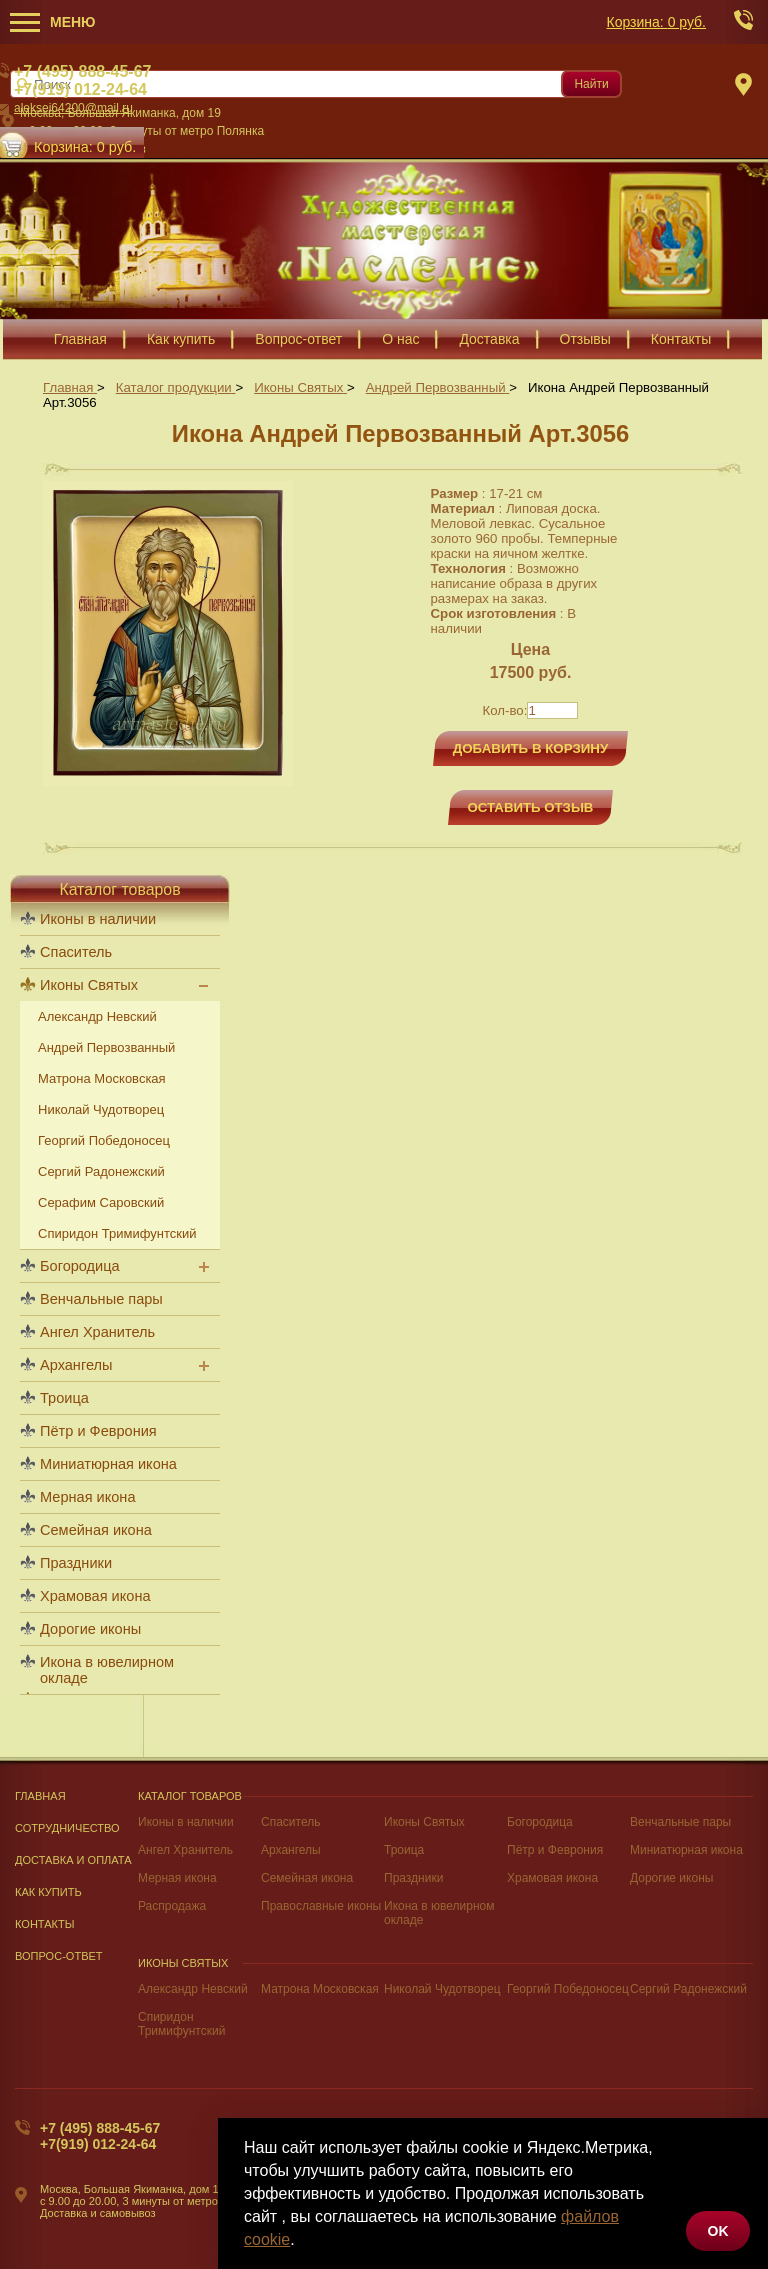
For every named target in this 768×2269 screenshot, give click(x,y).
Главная (40, 1796)
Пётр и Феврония (98, 1431)
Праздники (76, 1563)
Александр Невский (97, 1016)
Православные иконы (321, 1906)
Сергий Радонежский (101, 1171)
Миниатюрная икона (108, 1464)
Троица (64, 1398)
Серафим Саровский (101, 1202)
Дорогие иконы (90, 1629)
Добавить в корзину (531, 748)
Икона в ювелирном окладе (107, 1670)
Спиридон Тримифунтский (117, 1233)
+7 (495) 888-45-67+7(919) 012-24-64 (100, 2136)
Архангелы (76, 1365)
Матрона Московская (102, 1078)
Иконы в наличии (98, 919)
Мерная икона (87, 1497)
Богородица (80, 1266)
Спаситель (76, 952)
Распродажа (172, 1906)
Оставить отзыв (531, 807)
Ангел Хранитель (97, 1332)
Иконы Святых (89, 985)
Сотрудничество (67, 1828)
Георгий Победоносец (104, 1140)
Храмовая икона (95, 1596)
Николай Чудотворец (101, 1109)
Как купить (48, 1892)
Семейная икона (96, 1530)
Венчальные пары (101, 1299)
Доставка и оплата (73, 1860)
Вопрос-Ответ (59, 1956)
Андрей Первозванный (106, 1047)
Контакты (45, 1924)
